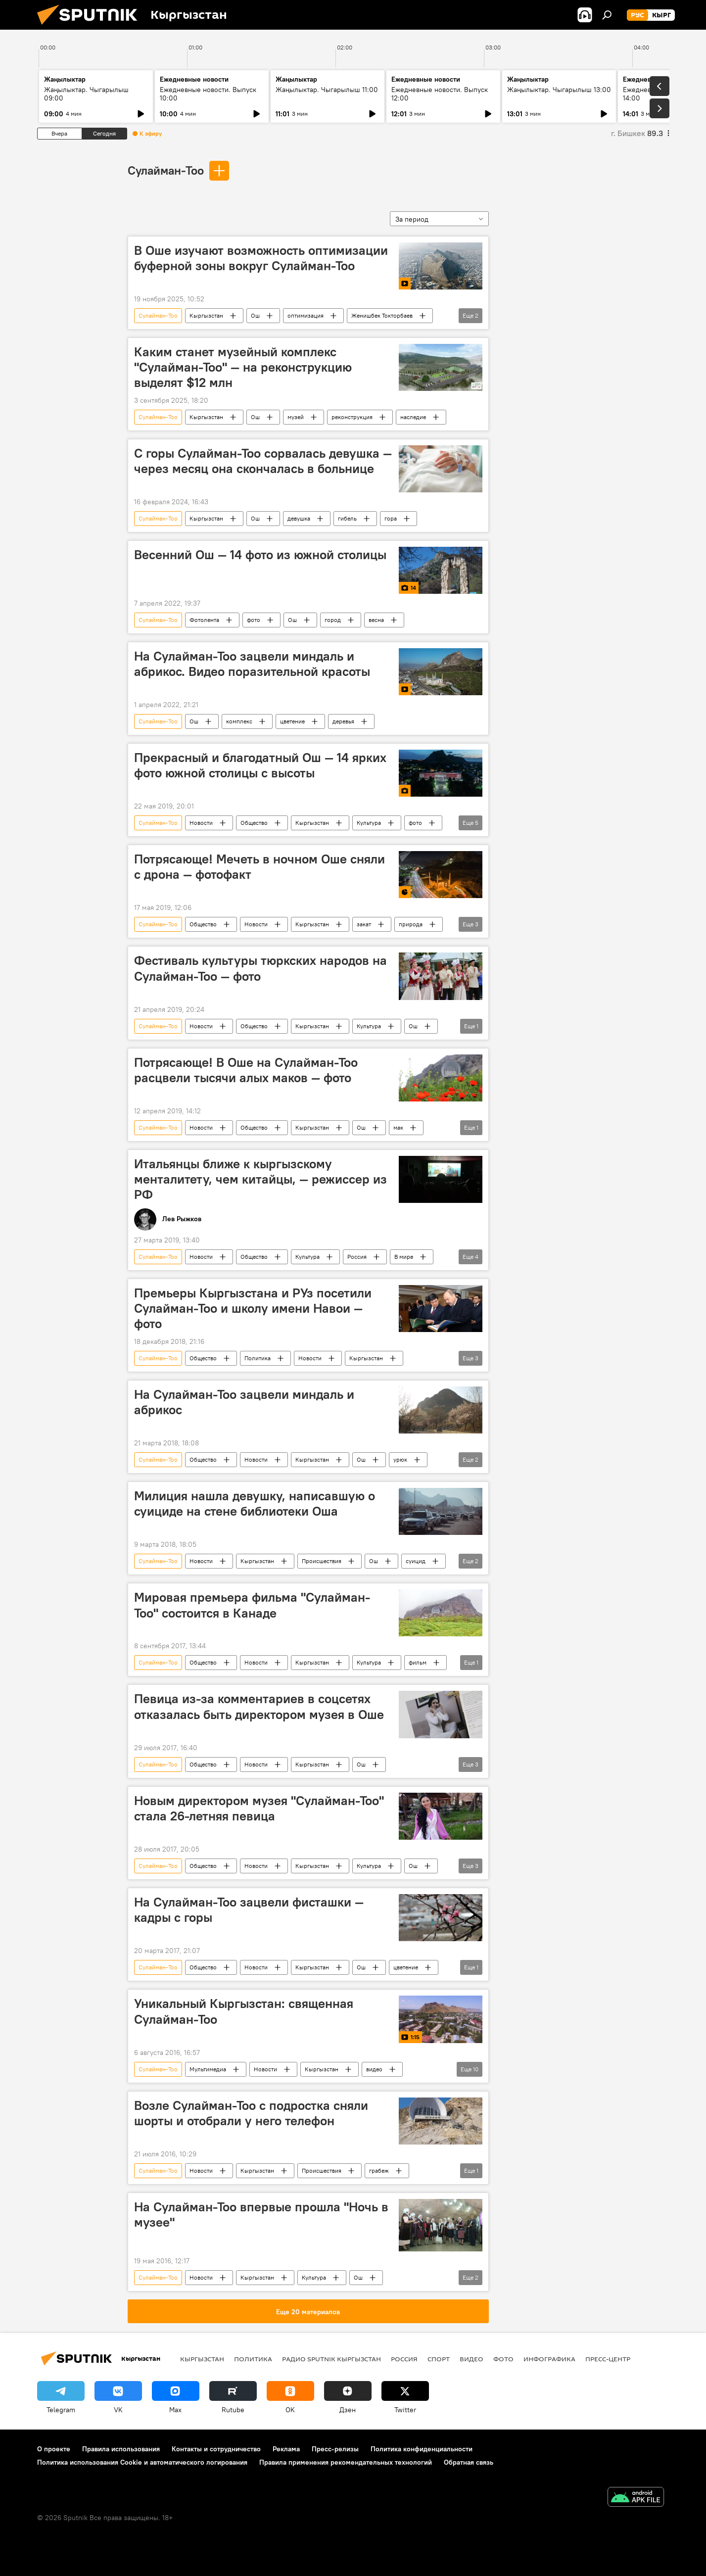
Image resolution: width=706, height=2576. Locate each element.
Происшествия (321, 1561)
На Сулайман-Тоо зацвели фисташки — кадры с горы (249, 1909)
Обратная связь (468, 2462)
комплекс (239, 721)
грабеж (379, 2170)
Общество (254, 822)
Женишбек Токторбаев (382, 315)
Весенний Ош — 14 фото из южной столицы (260, 555)
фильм (417, 1662)
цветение (292, 721)
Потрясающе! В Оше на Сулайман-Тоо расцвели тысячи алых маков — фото (246, 1070)
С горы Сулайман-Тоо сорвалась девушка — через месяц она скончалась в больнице (263, 461)
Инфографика (549, 2358)
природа (411, 924)
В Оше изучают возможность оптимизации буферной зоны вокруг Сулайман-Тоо (261, 258)
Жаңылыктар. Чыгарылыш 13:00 (559, 89)
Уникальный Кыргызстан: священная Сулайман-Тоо (243, 2011)
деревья (343, 721)
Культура (369, 822)
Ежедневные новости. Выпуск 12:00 (439, 93)
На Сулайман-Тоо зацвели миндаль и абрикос (244, 1402)
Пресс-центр (607, 2358)
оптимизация (305, 315)
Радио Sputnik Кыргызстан (331, 2358)
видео (374, 2069)
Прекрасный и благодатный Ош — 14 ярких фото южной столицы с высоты (260, 765)
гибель (347, 518)
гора (390, 518)
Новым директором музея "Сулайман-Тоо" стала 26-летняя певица (259, 1808)
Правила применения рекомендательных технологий (345, 2462)
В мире (403, 1256)
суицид (415, 1561)
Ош (255, 315)
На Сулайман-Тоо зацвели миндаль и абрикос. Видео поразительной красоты (252, 663)
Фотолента (204, 619)
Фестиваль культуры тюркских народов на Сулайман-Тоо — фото (260, 968)
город (333, 619)
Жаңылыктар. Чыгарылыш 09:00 (86, 93)
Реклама (286, 2448)
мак (398, 1127)
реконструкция (352, 417)
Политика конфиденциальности (421, 2448)
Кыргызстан (206, 315)
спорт (438, 2358)
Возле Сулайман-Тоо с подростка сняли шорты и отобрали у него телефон (251, 2113)
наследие (413, 417)
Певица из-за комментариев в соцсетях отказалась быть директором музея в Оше (259, 1706)
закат (364, 924)
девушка (298, 518)
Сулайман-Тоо (166, 170)
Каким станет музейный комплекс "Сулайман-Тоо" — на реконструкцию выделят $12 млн (243, 367)
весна (376, 619)
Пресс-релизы (335, 2448)
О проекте (53, 2448)
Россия (357, 1256)
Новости (201, 822)
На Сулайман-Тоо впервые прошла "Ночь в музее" (261, 2214)
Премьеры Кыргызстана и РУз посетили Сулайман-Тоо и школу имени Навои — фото (253, 1308)
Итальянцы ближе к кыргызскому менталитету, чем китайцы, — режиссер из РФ (260, 1179)
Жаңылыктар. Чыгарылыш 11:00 (327, 89)
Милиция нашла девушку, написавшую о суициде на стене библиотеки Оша (254, 1503)
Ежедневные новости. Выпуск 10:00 (208, 93)
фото (253, 619)
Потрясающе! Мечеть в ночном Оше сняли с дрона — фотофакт (259, 866)
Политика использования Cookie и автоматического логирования (142, 2462)
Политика (257, 1358)
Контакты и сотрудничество (216, 2448)
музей (295, 417)
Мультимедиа (207, 2069)
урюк (400, 1459)
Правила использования (121, 2448)
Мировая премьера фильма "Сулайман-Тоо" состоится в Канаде (252, 1605)
